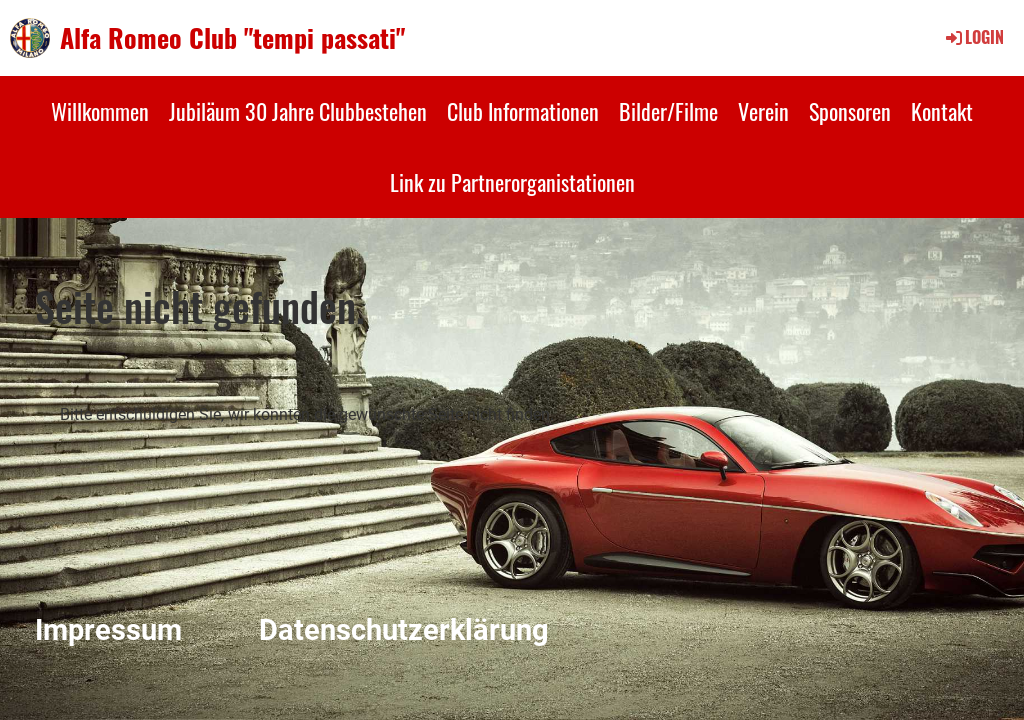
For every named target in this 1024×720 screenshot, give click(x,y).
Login (973, 37)
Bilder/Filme (668, 111)
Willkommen (100, 111)
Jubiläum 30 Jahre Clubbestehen (298, 111)
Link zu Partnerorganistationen (512, 182)
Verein (763, 111)
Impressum (108, 630)
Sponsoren (850, 111)
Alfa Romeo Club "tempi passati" (232, 38)
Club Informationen (523, 111)
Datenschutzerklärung (404, 630)
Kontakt (942, 111)
